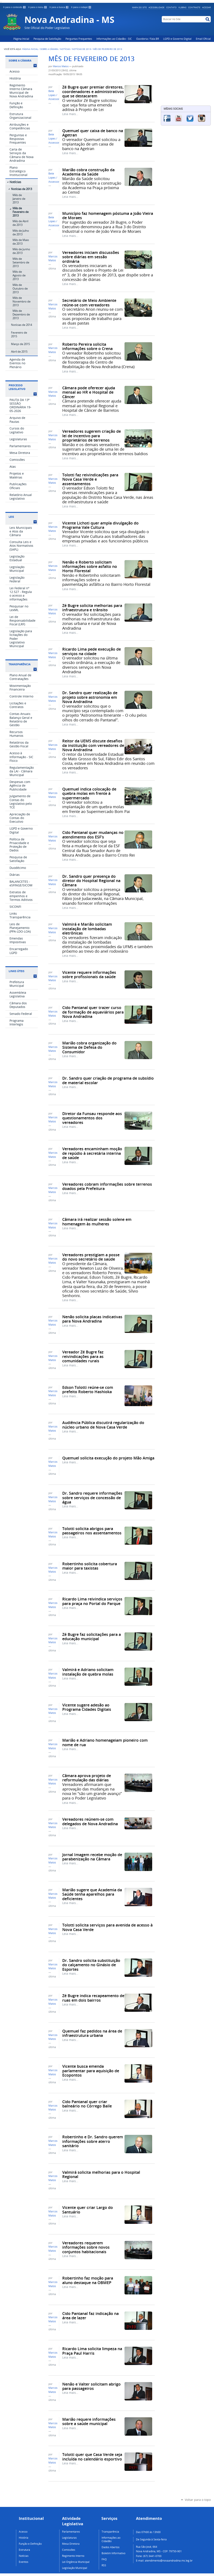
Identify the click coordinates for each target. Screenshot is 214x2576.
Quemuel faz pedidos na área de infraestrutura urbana (92, 2033)
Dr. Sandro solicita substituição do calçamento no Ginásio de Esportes (91, 1965)
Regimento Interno (73, 2555)
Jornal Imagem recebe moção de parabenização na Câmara (92, 1857)
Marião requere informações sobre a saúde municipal (89, 2421)
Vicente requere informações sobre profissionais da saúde (89, 974)
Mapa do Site (139, 7)
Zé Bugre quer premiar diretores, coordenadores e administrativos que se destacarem (93, 91)
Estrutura (24, 2549)
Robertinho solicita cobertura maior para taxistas (89, 1566)
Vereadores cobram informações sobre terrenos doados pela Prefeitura (107, 1186)
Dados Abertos (111, 2547)
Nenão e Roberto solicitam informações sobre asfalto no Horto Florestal (89, 566)
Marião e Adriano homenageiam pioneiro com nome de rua (105, 1742)
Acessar (206, 7)
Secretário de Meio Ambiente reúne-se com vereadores (89, 302)
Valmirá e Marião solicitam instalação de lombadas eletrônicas (87, 929)
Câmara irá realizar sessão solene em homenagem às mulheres (96, 1221)
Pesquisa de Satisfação (47, 38)
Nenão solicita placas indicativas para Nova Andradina (92, 1319)
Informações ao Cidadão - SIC (114, 38)
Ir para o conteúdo (15, 7)
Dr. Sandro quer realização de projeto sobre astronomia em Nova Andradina (89, 697)
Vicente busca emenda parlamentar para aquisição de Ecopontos (90, 2071)
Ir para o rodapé (81, 7)
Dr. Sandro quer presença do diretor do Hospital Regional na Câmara (91, 881)
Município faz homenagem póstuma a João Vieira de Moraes (107, 215)
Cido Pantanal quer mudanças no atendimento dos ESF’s (92, 834)
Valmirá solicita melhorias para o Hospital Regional (101, 2174)
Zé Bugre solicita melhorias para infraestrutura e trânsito (92, 607)
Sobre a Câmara (49, 49)
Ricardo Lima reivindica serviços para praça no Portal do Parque (92, 1601)
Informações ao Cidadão (111, 2539)
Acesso (23, 2531)
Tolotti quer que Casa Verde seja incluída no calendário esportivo (92, 2456)
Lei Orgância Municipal (75, 2561)
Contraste (194, 7)
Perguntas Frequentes (78, 38)
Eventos (23, 2561)
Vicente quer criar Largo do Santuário (87, 2209)
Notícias (65, 49)
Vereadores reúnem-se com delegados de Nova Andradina (90, 1821)
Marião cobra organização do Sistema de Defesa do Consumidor (89, 1047)
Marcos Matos (61, 66)
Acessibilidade (156, 7)
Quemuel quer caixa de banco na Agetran (92, 133)
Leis (11, 517)
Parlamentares (71, 2531)
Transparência (19, 664)
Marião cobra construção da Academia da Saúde (88, 172)
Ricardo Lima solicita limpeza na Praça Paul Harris (92, 2351)
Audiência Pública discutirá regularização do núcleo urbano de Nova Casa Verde (103, 1424)
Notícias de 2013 (81, 49)
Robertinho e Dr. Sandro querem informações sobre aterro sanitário (92, 2141)
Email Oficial (203, 38)
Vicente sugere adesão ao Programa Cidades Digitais (86, 1707)
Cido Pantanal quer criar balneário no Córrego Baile (87, 2104)
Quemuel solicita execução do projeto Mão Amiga (108, 1458)
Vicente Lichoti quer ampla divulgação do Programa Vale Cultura (100, 525)
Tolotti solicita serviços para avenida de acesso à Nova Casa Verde (107, 1927)
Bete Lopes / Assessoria (55, 95)
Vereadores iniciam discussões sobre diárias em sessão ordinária (90, 257)
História (23, 2537)
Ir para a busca (59, 7)
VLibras (182, 7)
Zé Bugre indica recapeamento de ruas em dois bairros (93, 1997)
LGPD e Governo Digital (177, 38)
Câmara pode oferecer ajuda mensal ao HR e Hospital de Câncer (88, 392)
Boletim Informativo (113, 2553)
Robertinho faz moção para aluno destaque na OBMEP (87, 2280)
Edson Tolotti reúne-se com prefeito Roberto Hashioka (87, 1389)
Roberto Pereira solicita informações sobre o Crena (87, 346)
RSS (104, 2565)
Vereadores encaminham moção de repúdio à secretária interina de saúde (92, 1153)
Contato (171, 7)
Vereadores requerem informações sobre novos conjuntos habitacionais (86, 2247)
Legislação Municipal (74, 2568)
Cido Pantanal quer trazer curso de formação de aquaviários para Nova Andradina (93, 1012)
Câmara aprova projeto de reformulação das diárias (86, 1777)
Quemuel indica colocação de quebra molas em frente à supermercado (89, 793)
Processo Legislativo (17, 387)
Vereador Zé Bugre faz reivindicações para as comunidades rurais (83, 1356)
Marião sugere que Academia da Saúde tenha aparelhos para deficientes (92, 1894)
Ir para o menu (38, 7)
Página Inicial (21, 38)
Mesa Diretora (71, 2543)
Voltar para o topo (198, 2500)
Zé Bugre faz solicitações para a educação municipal (91, 1636)
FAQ (104, 2559)
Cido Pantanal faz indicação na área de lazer (90, 2315)
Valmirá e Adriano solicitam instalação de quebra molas (87, 1671)
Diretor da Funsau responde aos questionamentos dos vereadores (92, 1118)
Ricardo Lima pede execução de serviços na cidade (91, 651)
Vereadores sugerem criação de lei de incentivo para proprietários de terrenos (91, 436)
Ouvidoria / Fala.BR (147, 38)
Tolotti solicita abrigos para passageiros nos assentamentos (91, 1530)
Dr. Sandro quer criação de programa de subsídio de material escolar (108, 1080)
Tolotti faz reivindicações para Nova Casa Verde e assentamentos (90, 479)
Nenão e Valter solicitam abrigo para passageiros (91, 2386)
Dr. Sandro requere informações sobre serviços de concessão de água (92, 1498)
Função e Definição (30, 2543)
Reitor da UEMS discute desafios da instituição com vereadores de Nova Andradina (93, 745)
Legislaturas (69, 2537)
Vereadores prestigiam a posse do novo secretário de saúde (91, 1257)
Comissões (68, 2549)
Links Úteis (16, 971)
